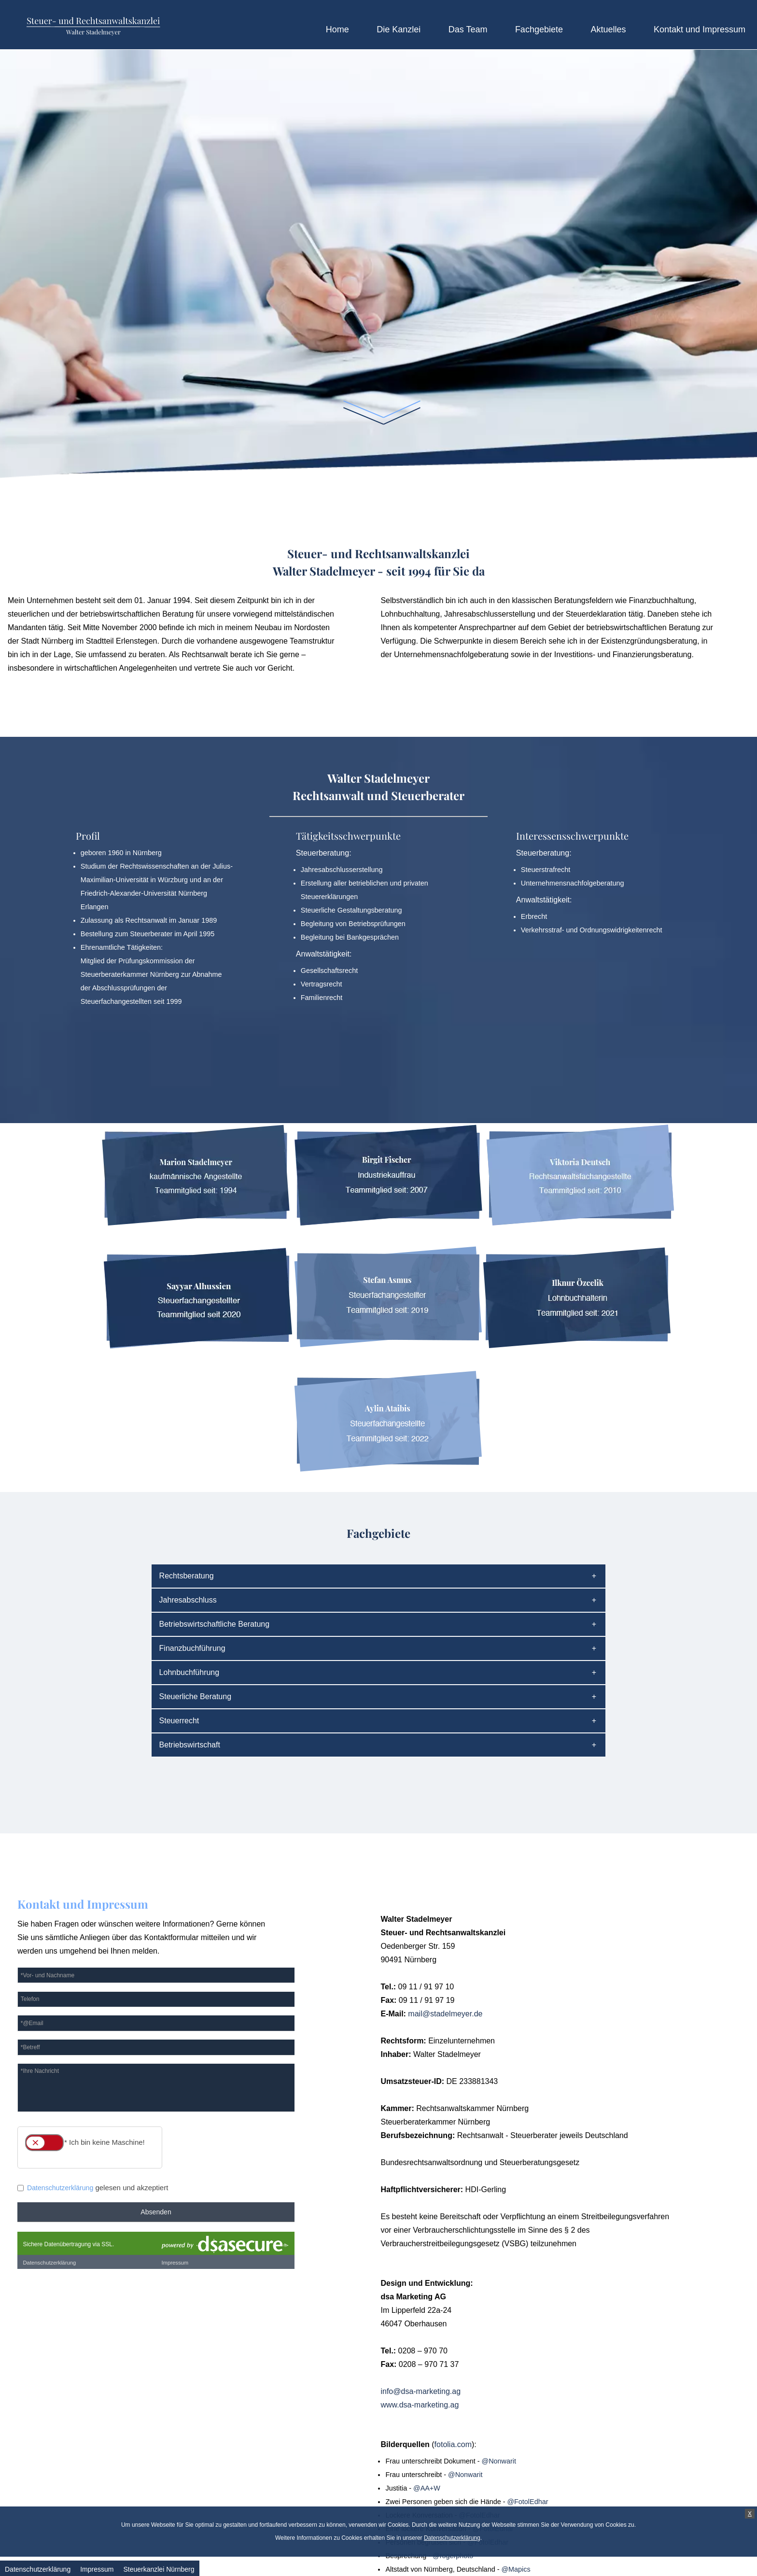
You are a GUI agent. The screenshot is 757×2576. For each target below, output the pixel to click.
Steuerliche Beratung (195, 1696)
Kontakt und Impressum (699, 29)
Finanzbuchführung (192, 1648)
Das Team (468, 29)
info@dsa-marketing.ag (420, 2391)
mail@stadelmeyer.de (445, 2014)
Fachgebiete (539, 29)
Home (337, 29)
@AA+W (426, 2488)
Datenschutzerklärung (452, 2537)
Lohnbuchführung (189, 1672)
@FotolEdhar (527, 2502)
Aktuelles (608, 29)
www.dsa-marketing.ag (419, 2405)
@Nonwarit (499, 2461)
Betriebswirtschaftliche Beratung (214, 1624)
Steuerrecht (179, 1721)
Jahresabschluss (188, 1600)
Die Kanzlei (399, 29)
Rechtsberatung (186, 1576)
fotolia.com (453, 2444)
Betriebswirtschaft (189, 1745)
